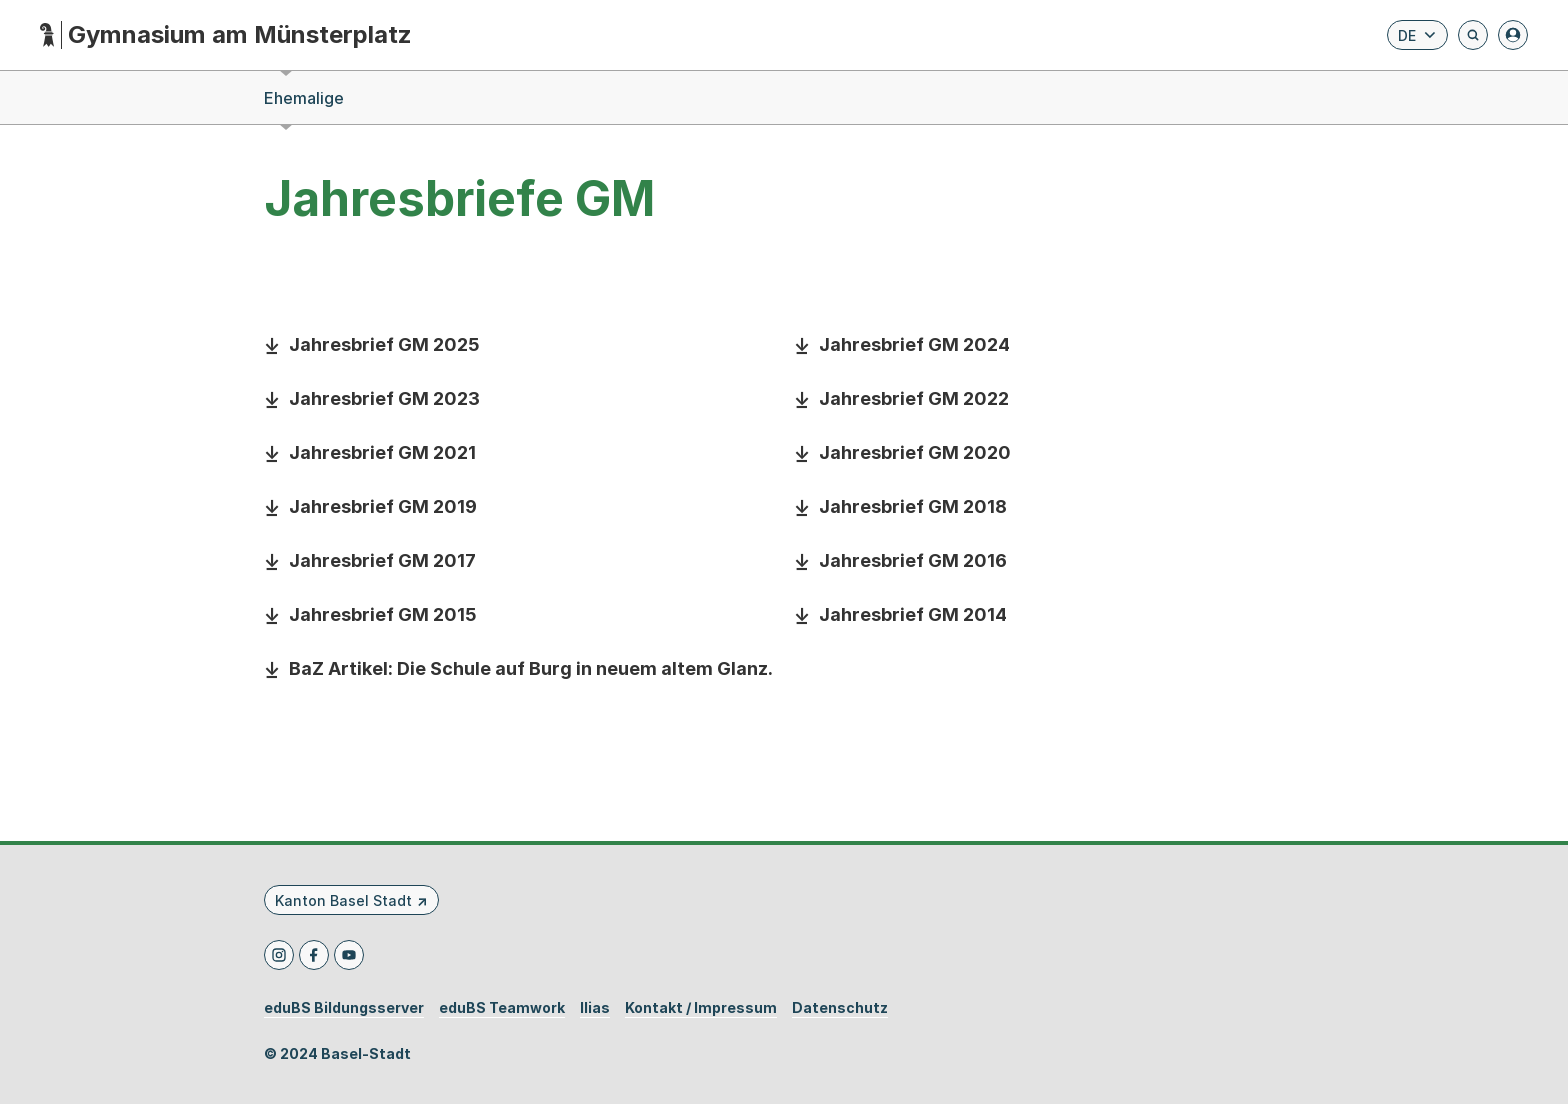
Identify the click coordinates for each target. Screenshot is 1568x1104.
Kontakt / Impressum (701, 1008)
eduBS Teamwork (502, 1008)
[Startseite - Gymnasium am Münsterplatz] (226, 35)
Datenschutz (840, 1008)
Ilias (595, 1008)
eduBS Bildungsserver (344, 1008)
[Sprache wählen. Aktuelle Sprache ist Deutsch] (1417, 35)
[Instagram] (279, 955)
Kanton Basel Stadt (343, 900)
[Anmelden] (1513, 35)
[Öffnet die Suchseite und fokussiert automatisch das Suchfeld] (1473, 35)
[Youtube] (349, 955)
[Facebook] (314, 955)
